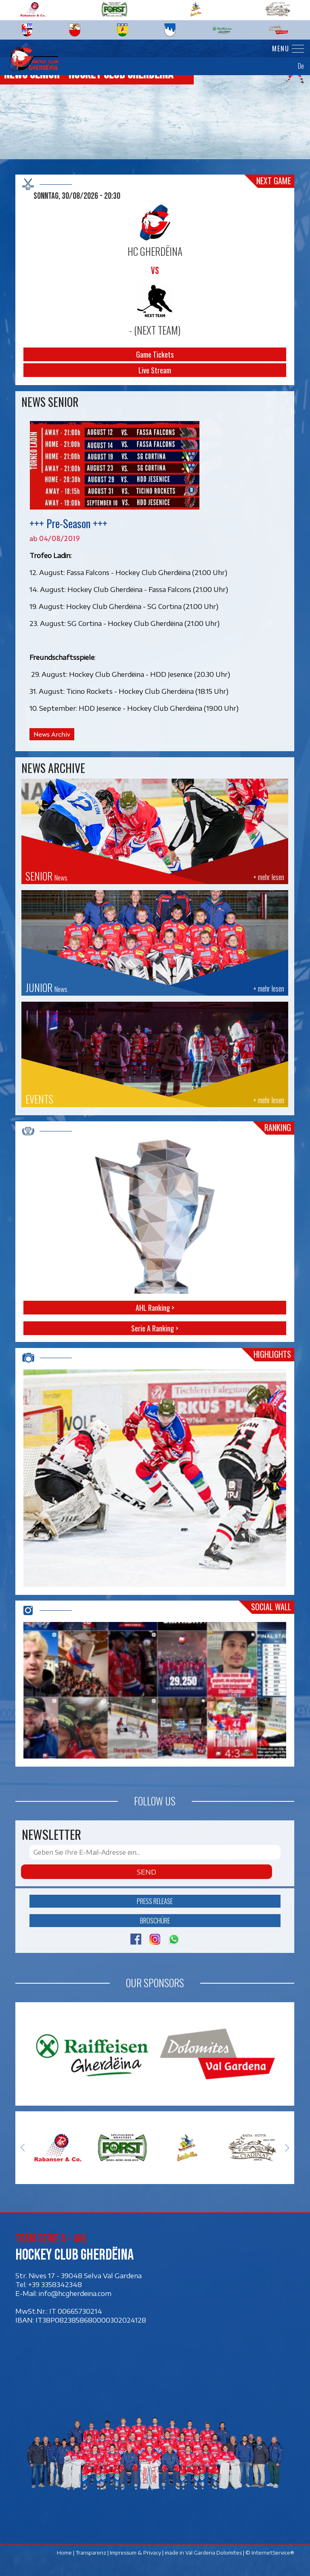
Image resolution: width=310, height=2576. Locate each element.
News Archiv (52, 734)
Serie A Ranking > (155, 1328)
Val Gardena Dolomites (214, 2552)
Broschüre (155, 1920)
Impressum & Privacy (135, 2552)
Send (146, 1871)
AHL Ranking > (155, 1307)
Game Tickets (155, 354)
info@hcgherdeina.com (75, 2293)
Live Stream (155, 370)
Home (64, 2552)
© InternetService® (270, 2552)
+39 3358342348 (55, 2284)
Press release (155, 1901)
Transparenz (91, 2552)
